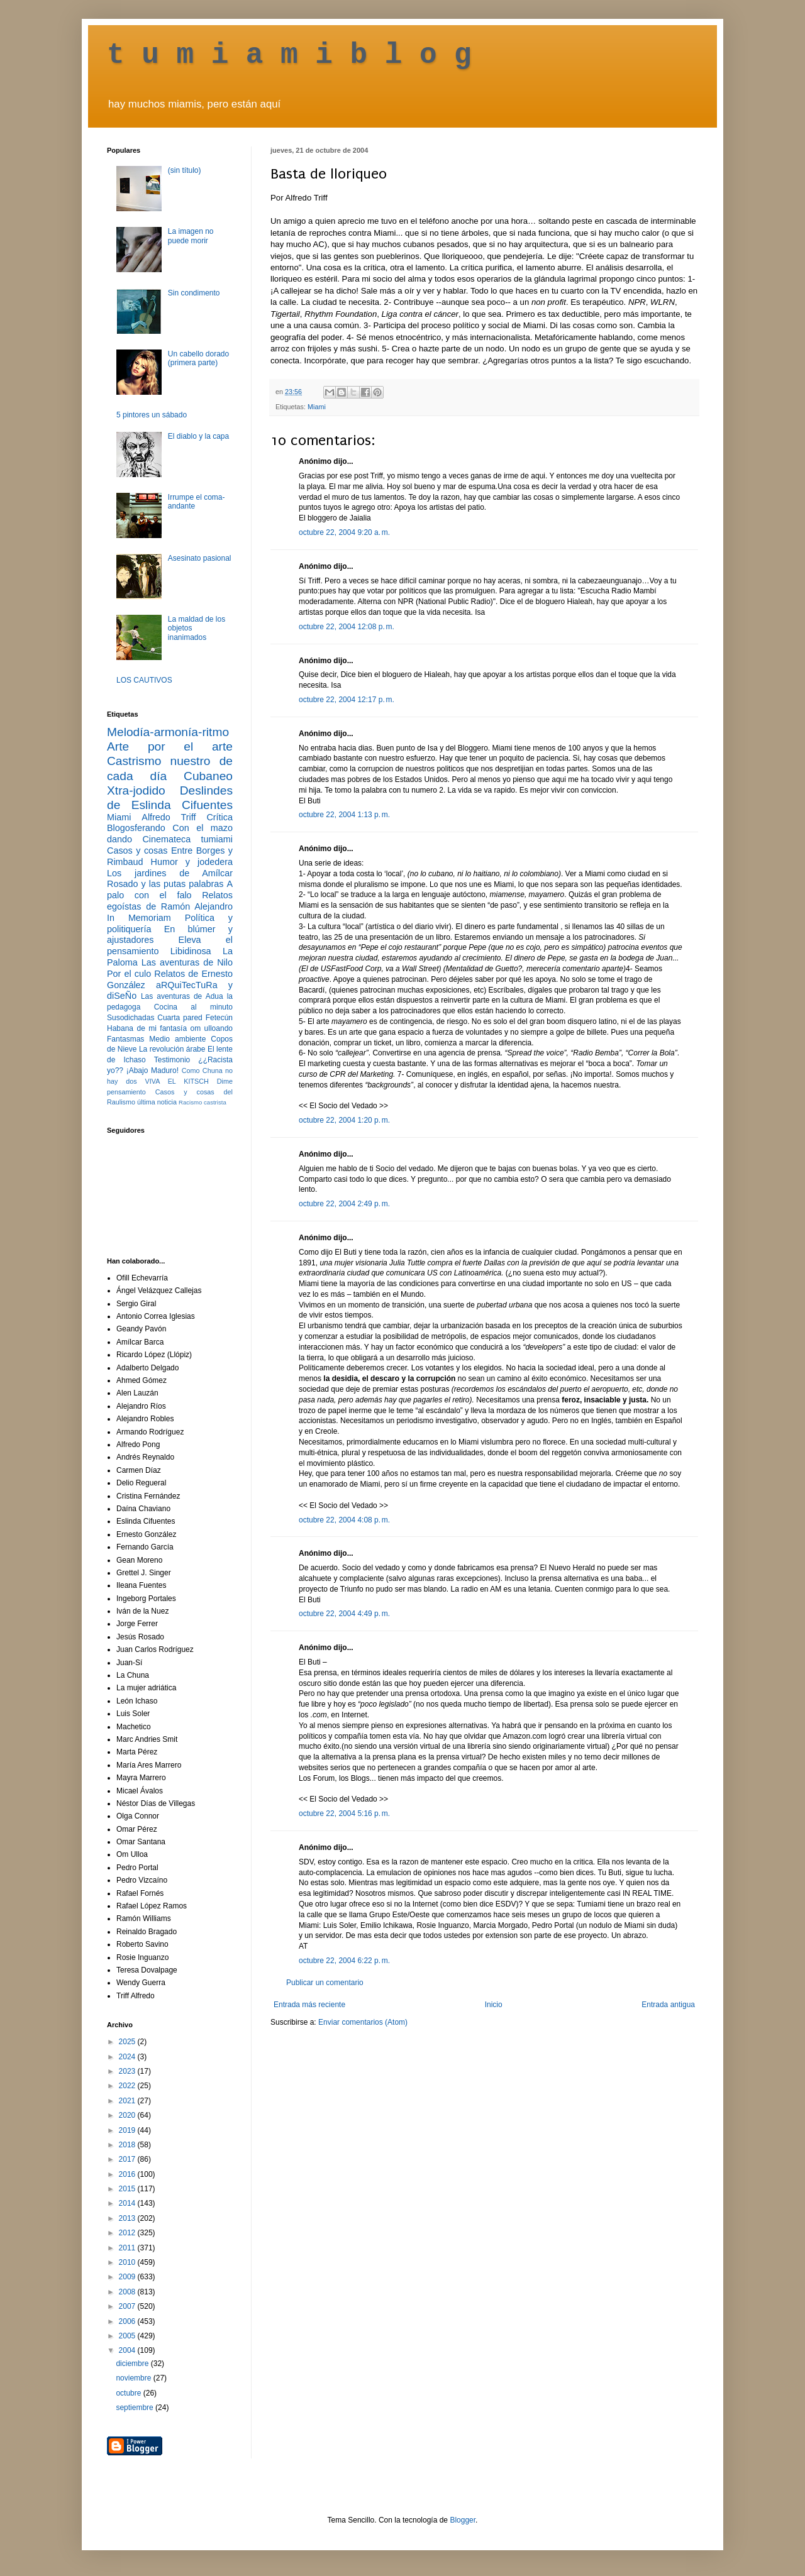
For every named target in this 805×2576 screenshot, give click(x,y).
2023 (128, 2071)
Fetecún (219, 1017)
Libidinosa (190, 951)
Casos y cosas (137, 850)
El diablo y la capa (198, 436)
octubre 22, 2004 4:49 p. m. (344, 1613)
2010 (128, 2262)
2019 (128, 2130)
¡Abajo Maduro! (152, 1070)
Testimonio (172, 1059)
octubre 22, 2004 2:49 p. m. (344, 1203)
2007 (128, 2306)
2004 (128, 2350)
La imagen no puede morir (191, 236)
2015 (128, 2188)
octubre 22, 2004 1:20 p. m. (344, 1120)
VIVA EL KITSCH (177, 1081)
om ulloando (212, 1028)
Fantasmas (125, 1039)
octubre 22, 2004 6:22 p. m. (344, 1960)
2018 (128, 2144)
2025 (128, 2041)
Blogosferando (136, 828)
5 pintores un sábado (151, 414)
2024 (128, 2056)
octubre (129, 2393)
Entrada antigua (668, 2004)
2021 (128, 2100)
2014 (128, 2203)
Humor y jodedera (192, 862)
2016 (128, 2174)
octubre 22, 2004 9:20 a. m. (344, 532)
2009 (128, 2276)
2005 (128, 2335)
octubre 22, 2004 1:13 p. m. (344, 814)
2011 (128, 2247)
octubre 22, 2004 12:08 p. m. (346, 626)
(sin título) (184, 170)
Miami (317, 406)
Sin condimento (194, 293)
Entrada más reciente (309, 2004)
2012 (128, 2232)
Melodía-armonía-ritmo (168, 732)
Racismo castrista (202, 1102)
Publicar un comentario (325, 1982)
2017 (128, 2159)
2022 (128, 2085)
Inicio (493, 2004)
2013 (128, 2218)
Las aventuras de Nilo (187, 962)
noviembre (134, 2378)
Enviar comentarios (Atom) (363, 2022)
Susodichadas (130, 1017)
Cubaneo (208, 776)
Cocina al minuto (193, 1007)
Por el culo (129, 974)
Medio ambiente (177, 1039)
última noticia (157, 1102)
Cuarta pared (180, 1017)
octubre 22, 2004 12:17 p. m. (346, 699)
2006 (128, 2321)
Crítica (219, 817)
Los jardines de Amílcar (170, 873)
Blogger (462, 2520)
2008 (128, 2291)
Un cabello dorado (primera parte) (198, 358)
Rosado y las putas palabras (165, 884)
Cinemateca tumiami (187, 839)
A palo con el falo (170, 889)
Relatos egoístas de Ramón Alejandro (170, 900)
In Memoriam (139, 918)
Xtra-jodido (136, 790)
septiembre (135, 2407)
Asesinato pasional (199, 558)
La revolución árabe (172, 1049)
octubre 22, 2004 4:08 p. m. (344, 1520)
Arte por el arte (170, 746)
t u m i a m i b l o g (289, 55)
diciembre (133, 2363)
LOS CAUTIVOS (144, 680)
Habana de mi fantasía (147, 1028)
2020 (128, 2115)
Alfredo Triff (169, 817)
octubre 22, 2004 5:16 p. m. (344, 1813)
